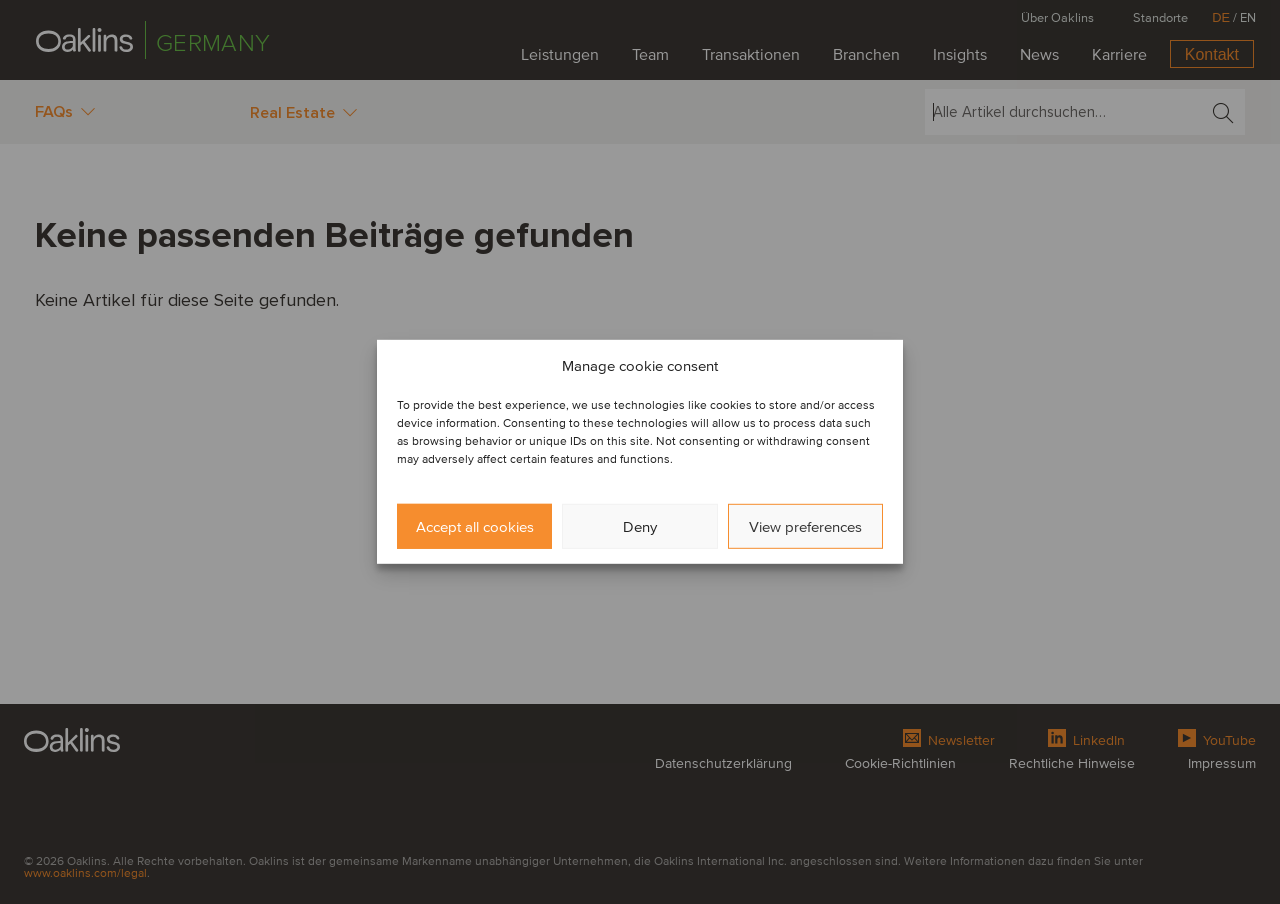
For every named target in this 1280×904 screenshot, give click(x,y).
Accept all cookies (475, 527)
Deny (640, 527)
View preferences (805, 527)
